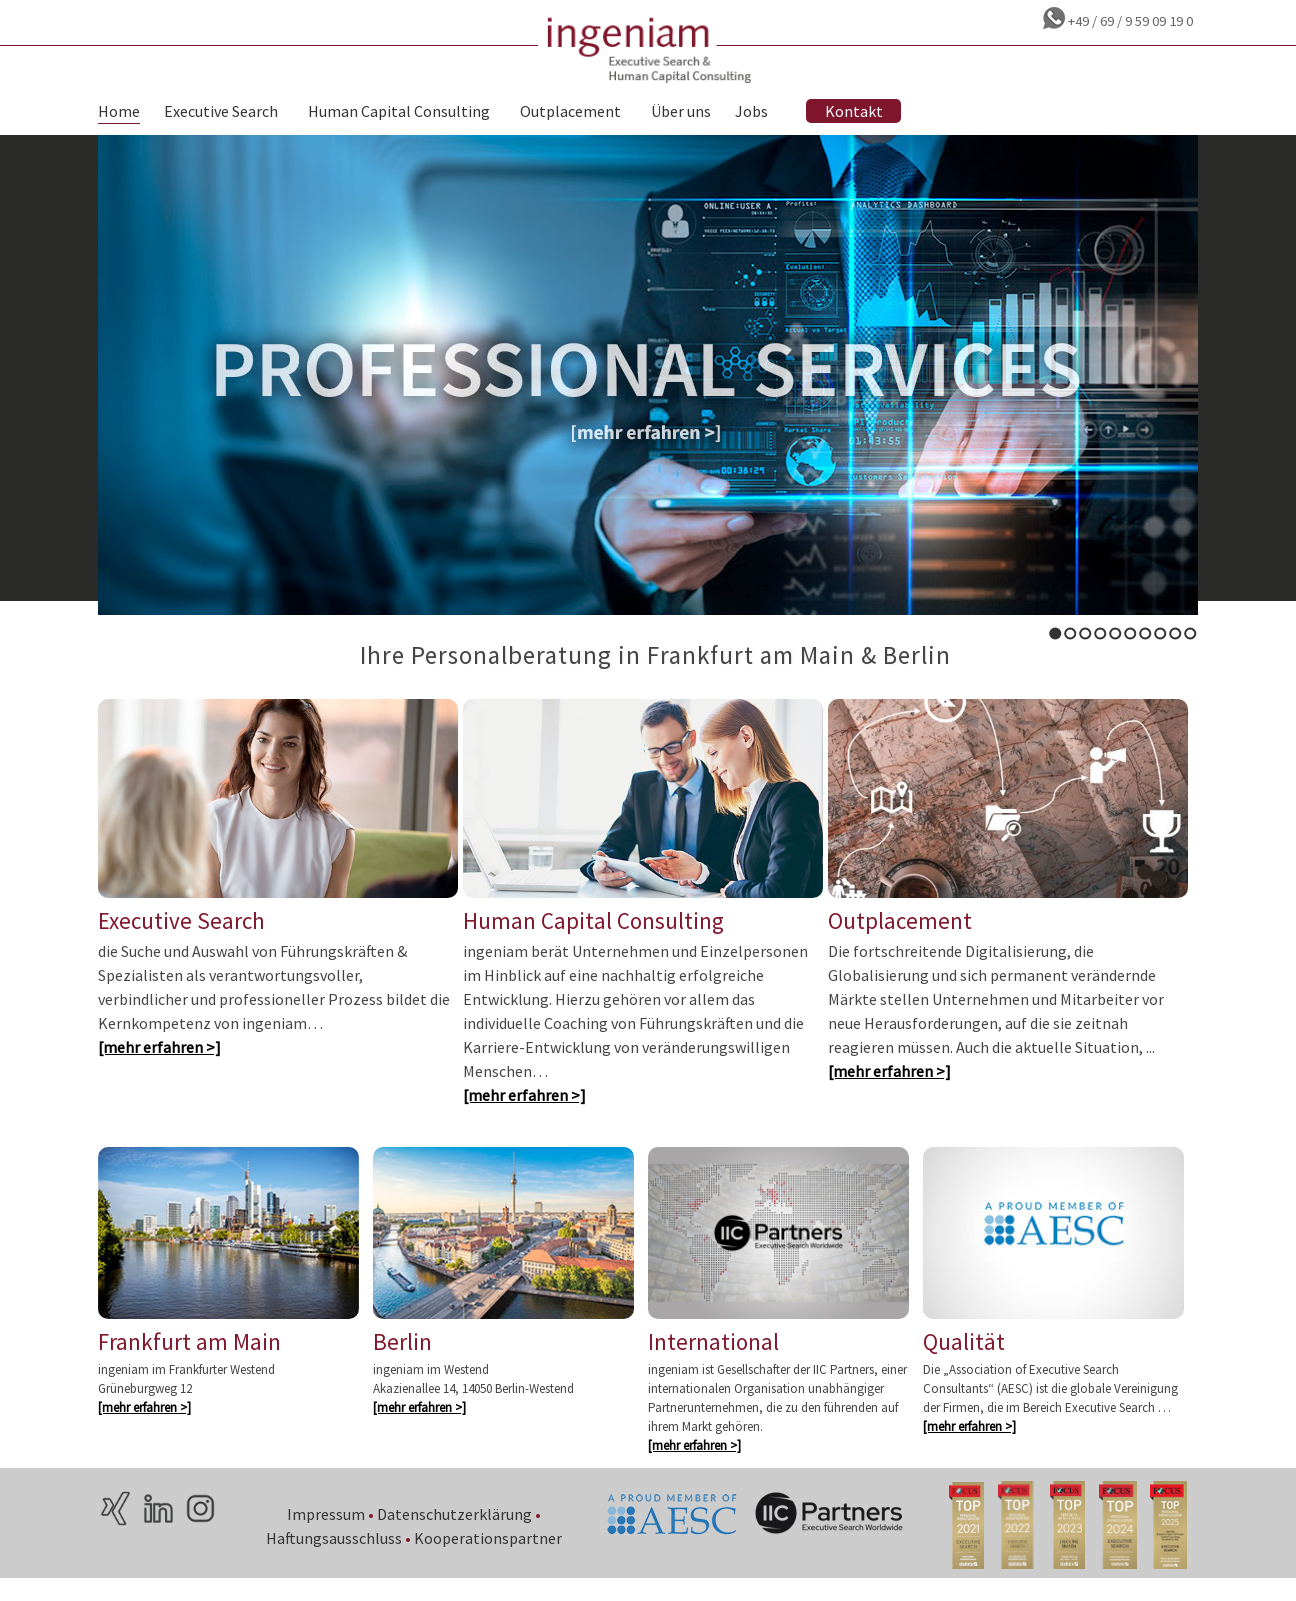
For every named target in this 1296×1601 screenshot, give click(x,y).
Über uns (681, 113)
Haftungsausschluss (335, 1557)
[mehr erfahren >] (159, 1062)
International (713, 1360)
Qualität (964, 1360)
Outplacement (570, 113)
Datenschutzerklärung (455, 1533)
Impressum (327, 1533)
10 (1190, 633)
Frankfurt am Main (189, 1360)
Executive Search (221, 113)
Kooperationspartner (489, 1557)
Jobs (751, 113)
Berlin (402, 1360)
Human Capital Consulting (399, 113)
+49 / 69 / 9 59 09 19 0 (1129, 21)
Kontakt (854, 113)
